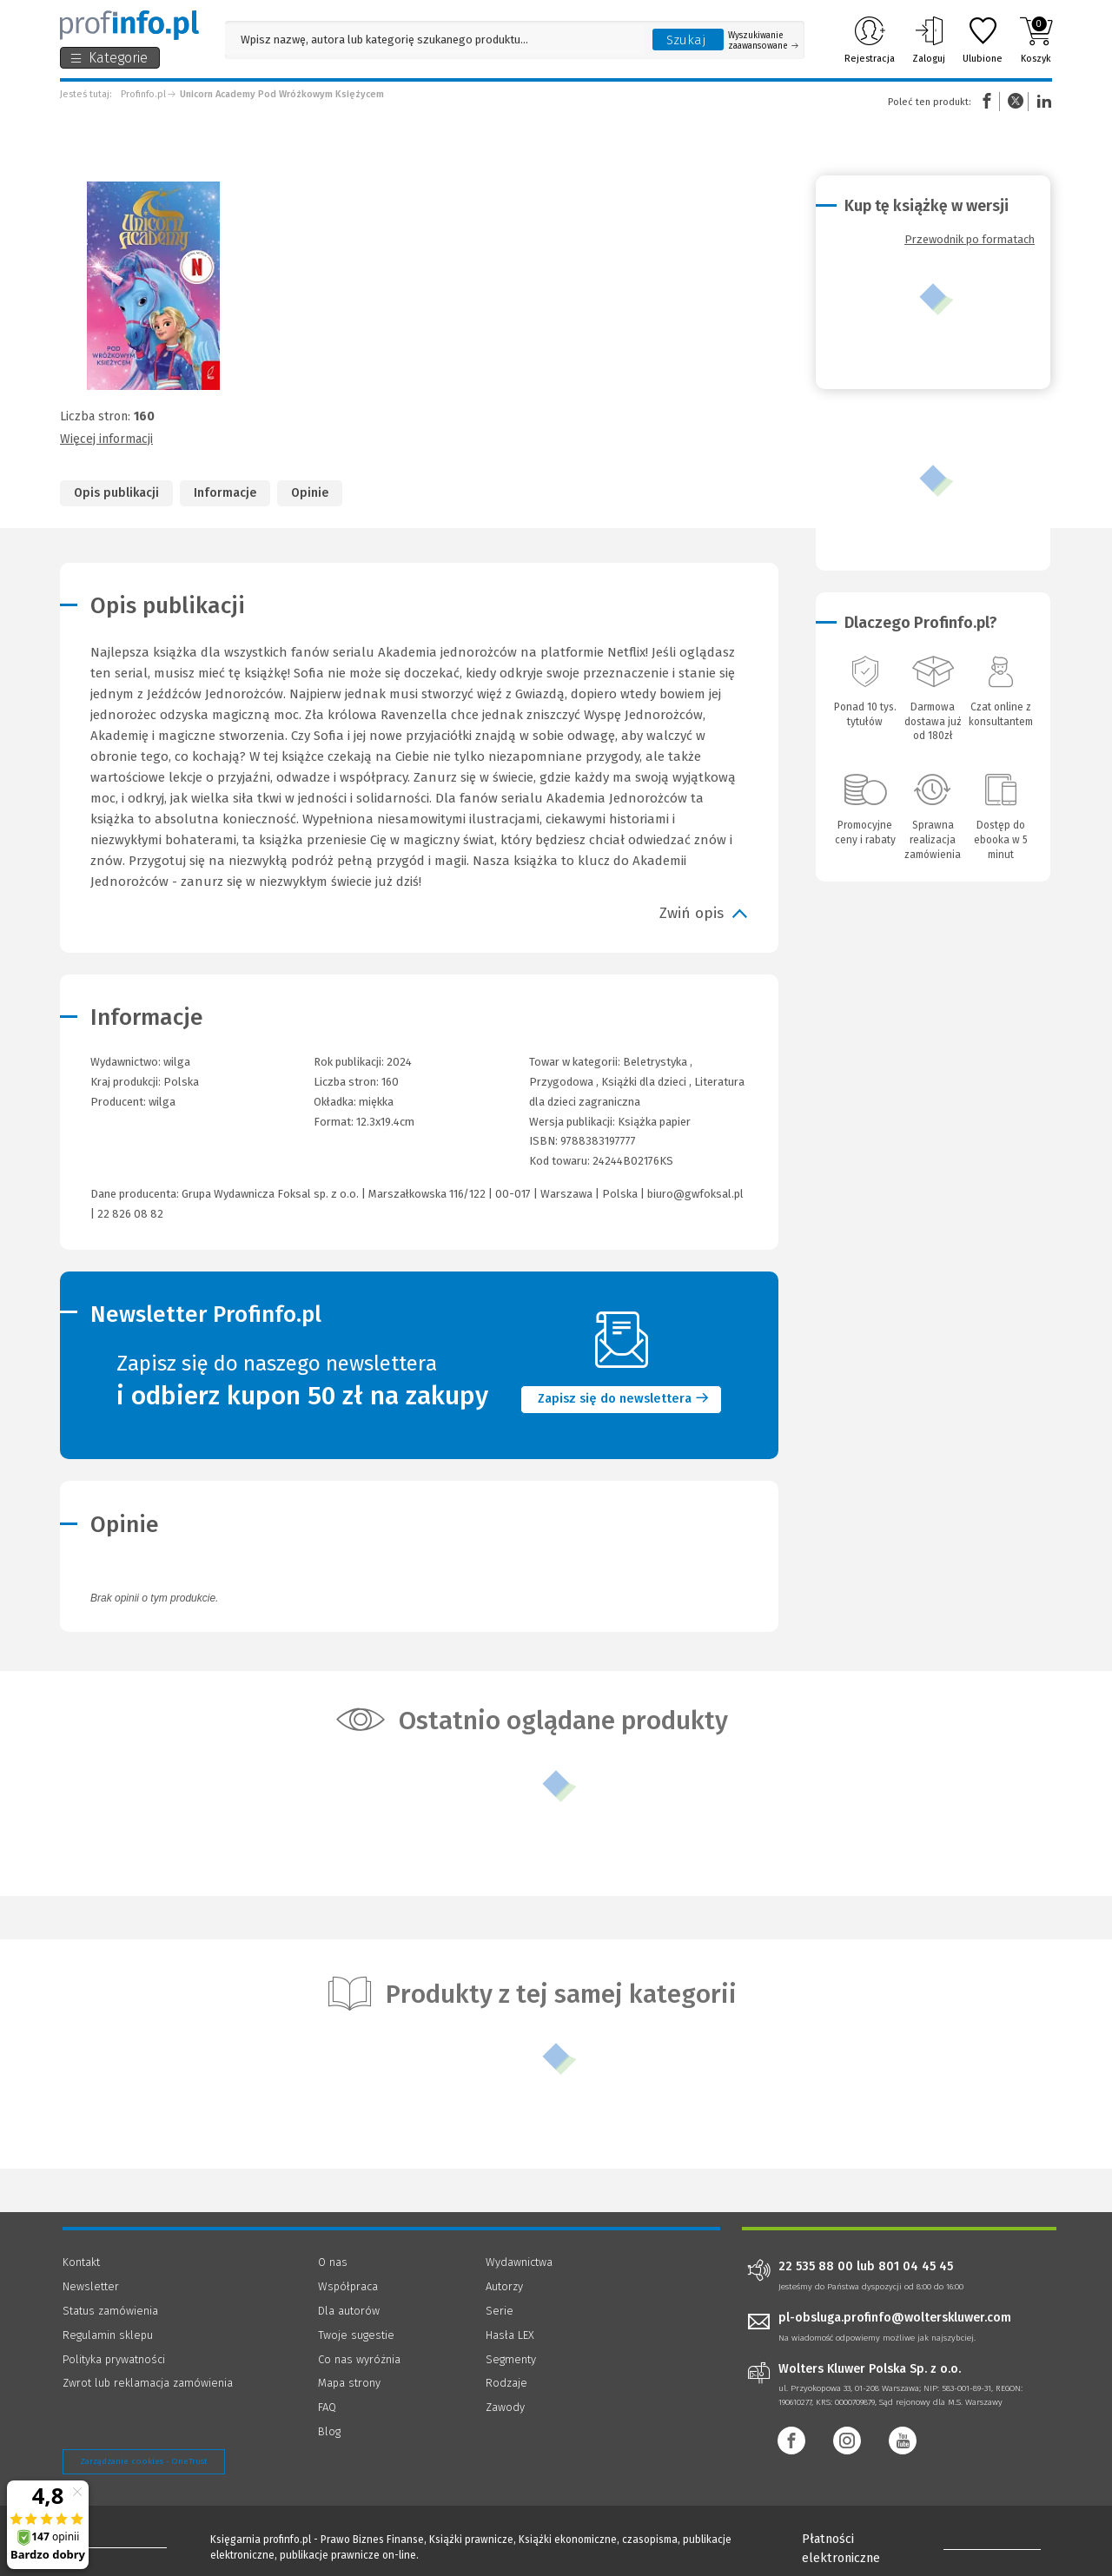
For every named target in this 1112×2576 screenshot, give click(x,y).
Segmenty (511, 2359)
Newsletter (91, 2286)
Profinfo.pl (143, 94)
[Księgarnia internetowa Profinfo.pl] (129, 25)
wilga (162, 1101)
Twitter (1016, 101)
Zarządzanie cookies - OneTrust (144, 2461)
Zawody (505, 2407)
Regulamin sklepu (108, 2335)
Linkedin (1041, 101)
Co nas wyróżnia (359, 2359)
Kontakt (81, 2262)
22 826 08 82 (130, 1213)
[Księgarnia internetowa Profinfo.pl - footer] (111, 2543)
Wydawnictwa (519, 2262)
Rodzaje (506, 2382)
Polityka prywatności (114, 2359)
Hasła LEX (510, 2335)
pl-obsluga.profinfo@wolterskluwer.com (894, 2317)
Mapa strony (349, 2382)
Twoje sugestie (356, 2335)
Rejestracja (869, 40)
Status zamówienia (110, 2310)
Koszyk (1036, 40)
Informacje (225, 492)
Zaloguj (928, 40)
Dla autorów (349, 2310)
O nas (333, 2262)
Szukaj (686, 40)
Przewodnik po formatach (969, 239)
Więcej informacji (106, 439)
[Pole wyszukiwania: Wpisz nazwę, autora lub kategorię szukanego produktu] (434, 39)
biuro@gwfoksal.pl (695, 1193)
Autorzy (504, 2286)
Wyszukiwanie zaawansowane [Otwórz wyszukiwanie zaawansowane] (763, 40)
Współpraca (348, 2286)
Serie (499, 2310)
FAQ (327, 2407)
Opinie (309, 492)
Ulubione (983, 40)
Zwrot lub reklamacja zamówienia (148, 2382)
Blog (329, 2431)
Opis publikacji (116, 492)
